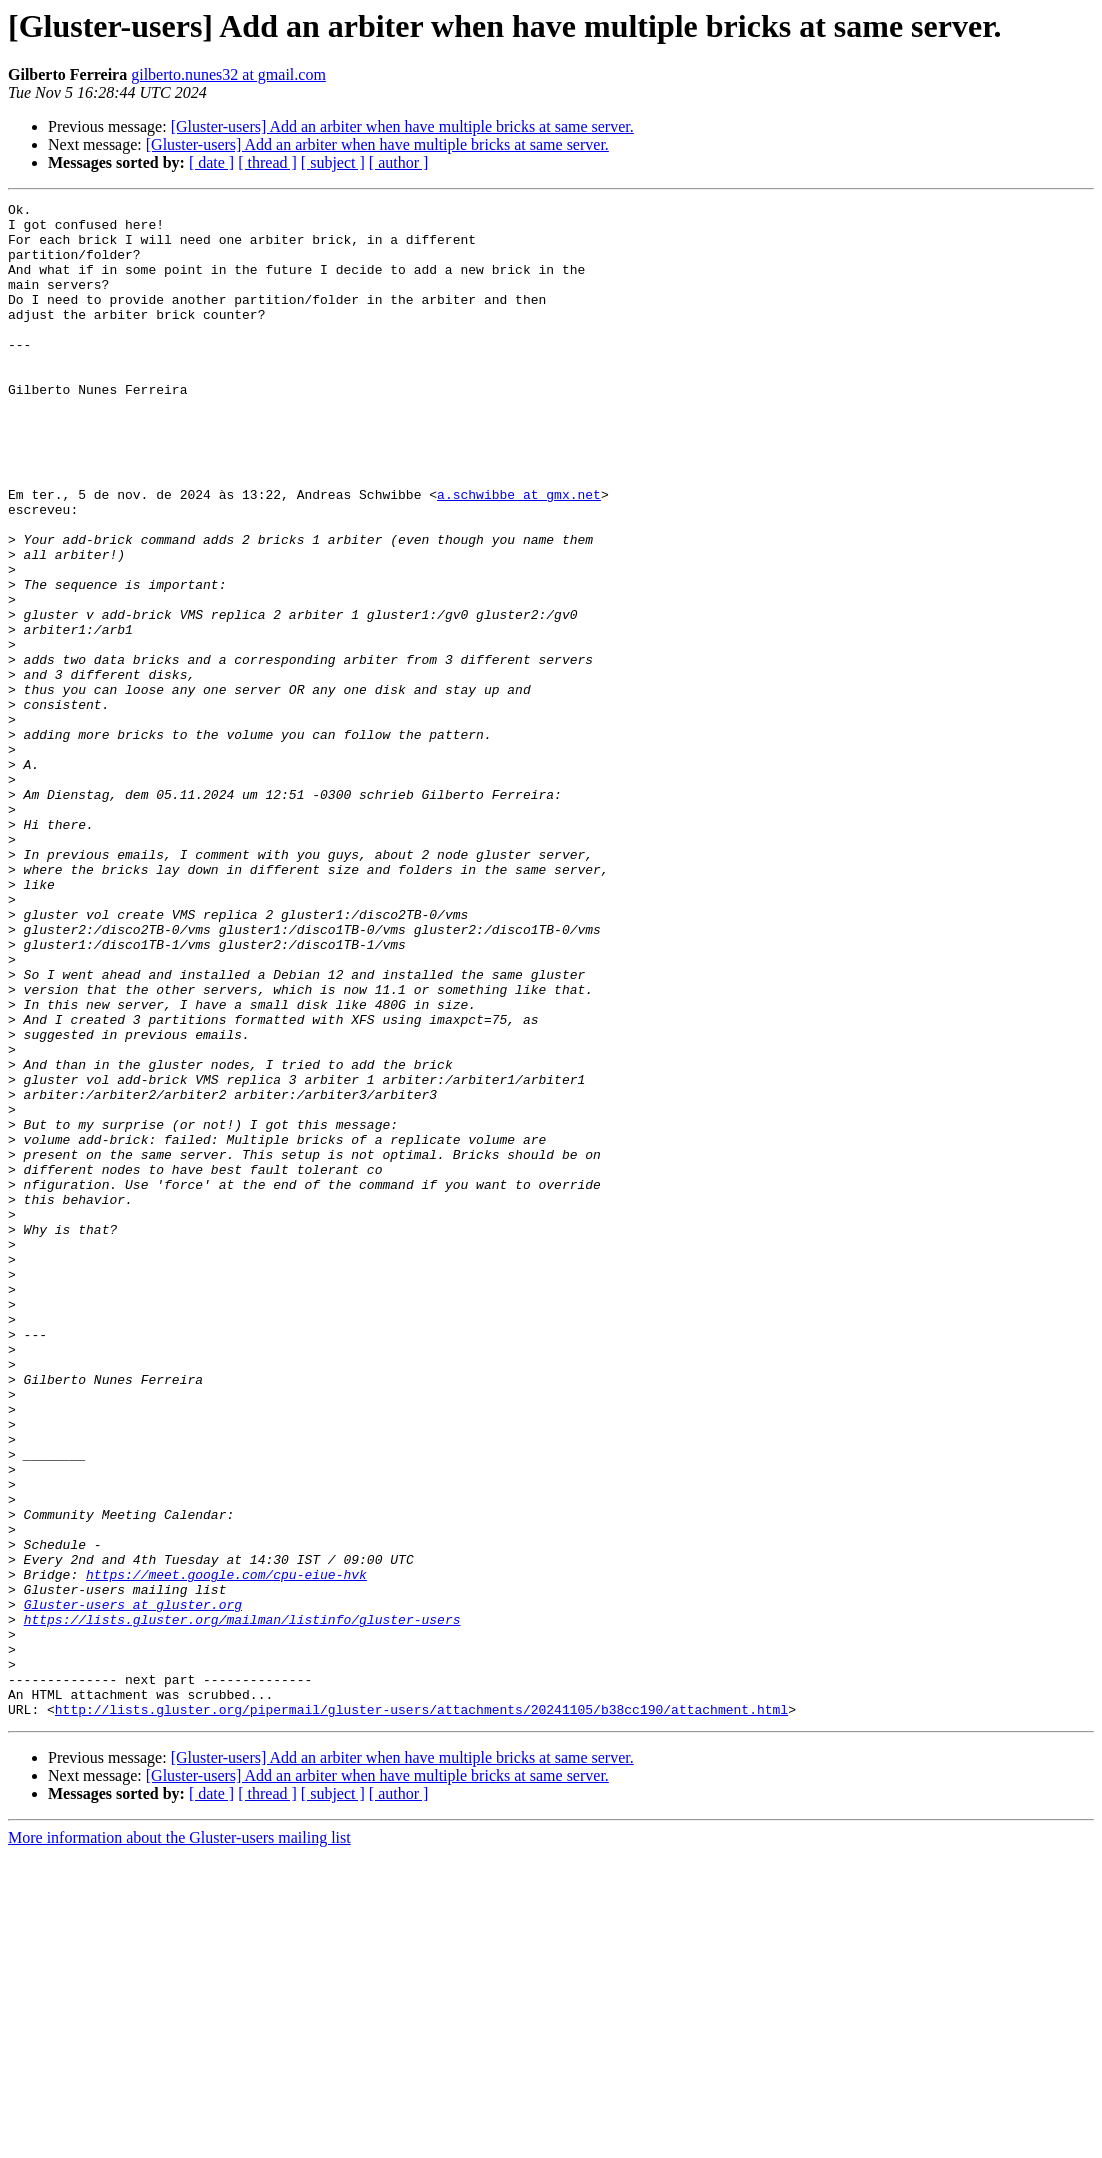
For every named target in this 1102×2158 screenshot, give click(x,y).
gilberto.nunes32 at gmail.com (228, 74)
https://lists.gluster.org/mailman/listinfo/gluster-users (242, 1904)
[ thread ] (267, 162)
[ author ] (399, 162)
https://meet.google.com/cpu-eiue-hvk (226, 1850)
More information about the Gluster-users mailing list (179, 2140)
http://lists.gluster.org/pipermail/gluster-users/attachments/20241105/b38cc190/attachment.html (421, 2012)
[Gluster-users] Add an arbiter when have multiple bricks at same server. (402, 126)
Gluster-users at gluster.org (133, 1886)
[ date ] (211, 162)
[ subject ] (333, 162)
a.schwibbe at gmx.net (519, 554)
